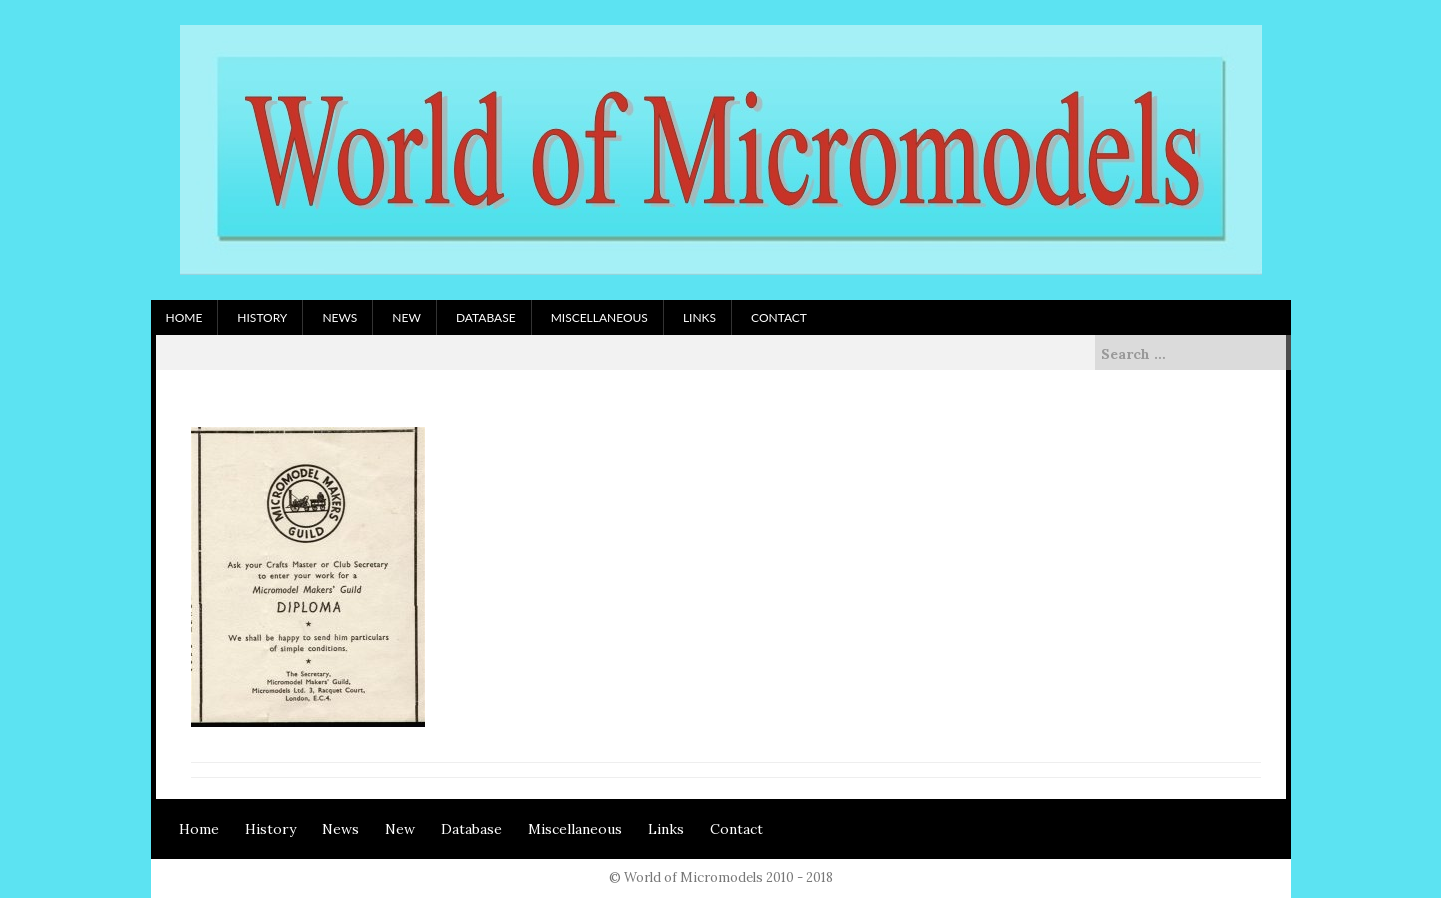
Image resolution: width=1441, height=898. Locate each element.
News (339, 317)
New (406, 317)
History (262, 317)
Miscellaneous (599, 317)
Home (184, 317)
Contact (779, 317)
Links (699, 317)
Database (486, 317)
